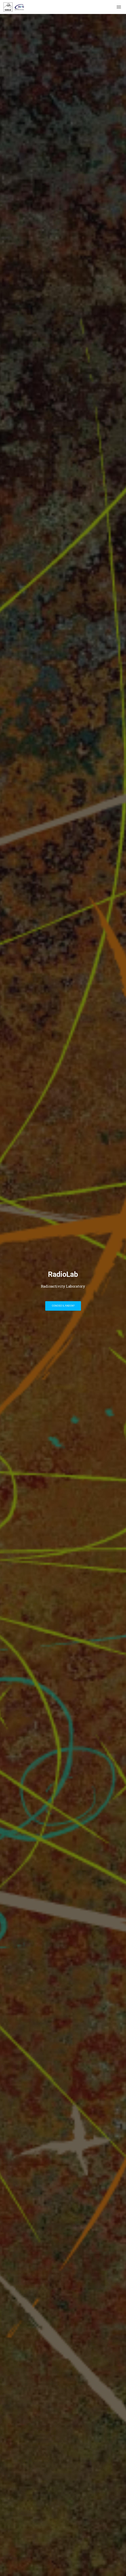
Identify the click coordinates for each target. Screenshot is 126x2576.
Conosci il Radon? (63, 1305)
